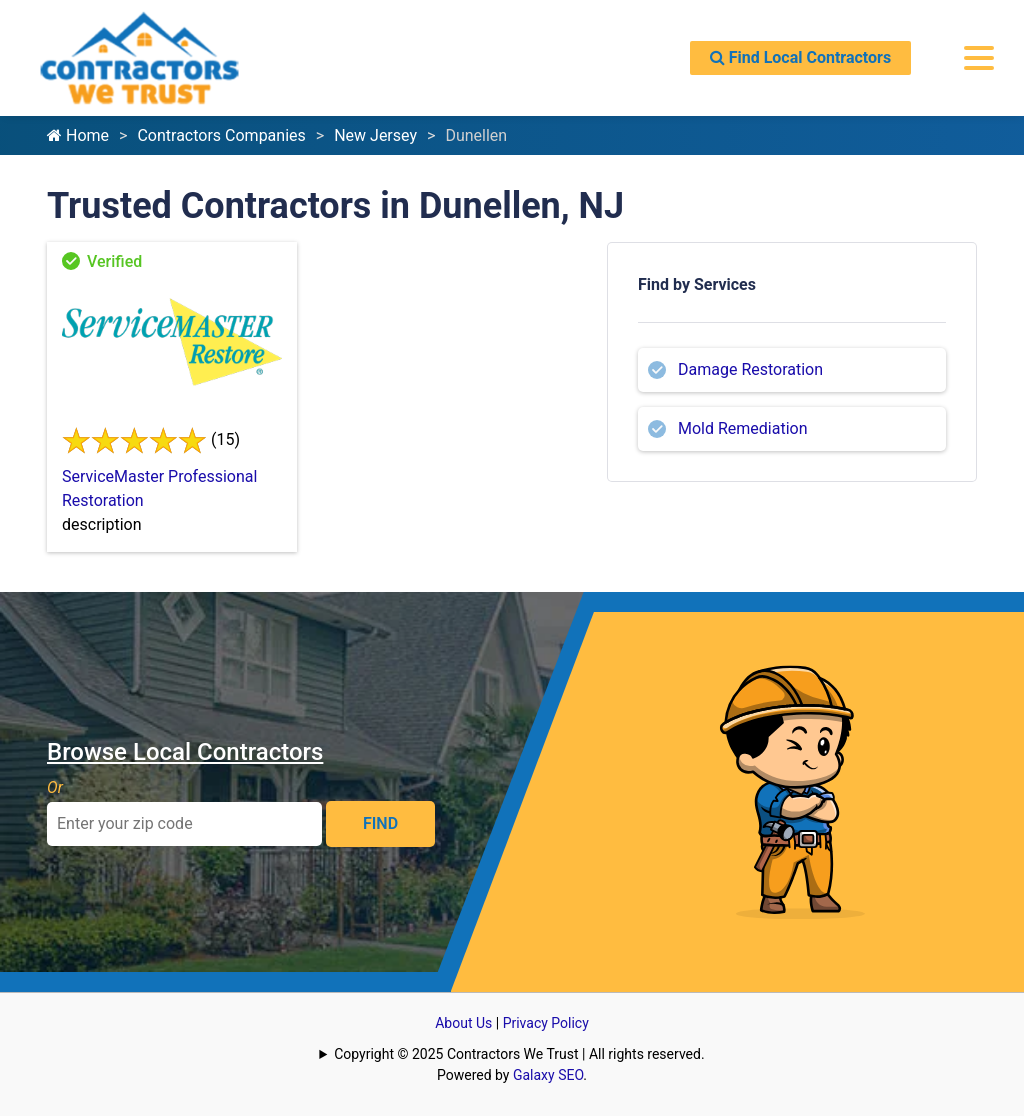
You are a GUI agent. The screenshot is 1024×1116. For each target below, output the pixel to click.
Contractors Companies (221, 135)
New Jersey (375, 135)
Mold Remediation (743, 428)
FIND (380, 823)
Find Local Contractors (800, 57)
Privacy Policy (546, 1023)
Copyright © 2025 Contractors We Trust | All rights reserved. (519, 1054)
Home (78, 135)
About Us (463, 1023)
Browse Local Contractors (185, 752)
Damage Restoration (750, 369)
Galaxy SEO (548, 1075)
